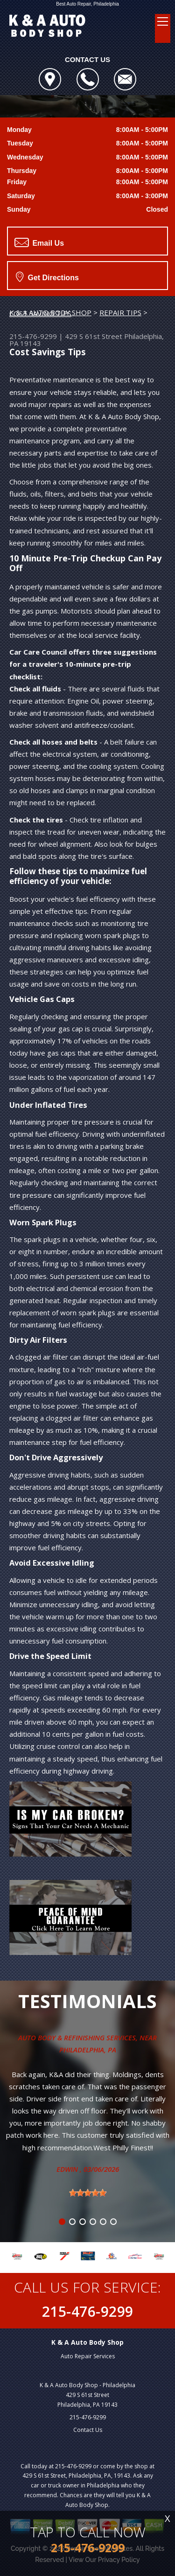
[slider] (87, 2192)
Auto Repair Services (88, 2356)
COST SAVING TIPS (40, 313)
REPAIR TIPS (120, 312)
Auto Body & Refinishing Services (77, 2037)
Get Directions (47, 276)
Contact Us (87, 2430)
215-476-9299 (33, 336)
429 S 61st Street (93, 336)
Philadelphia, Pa (87, 2049)
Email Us (39, 242)
